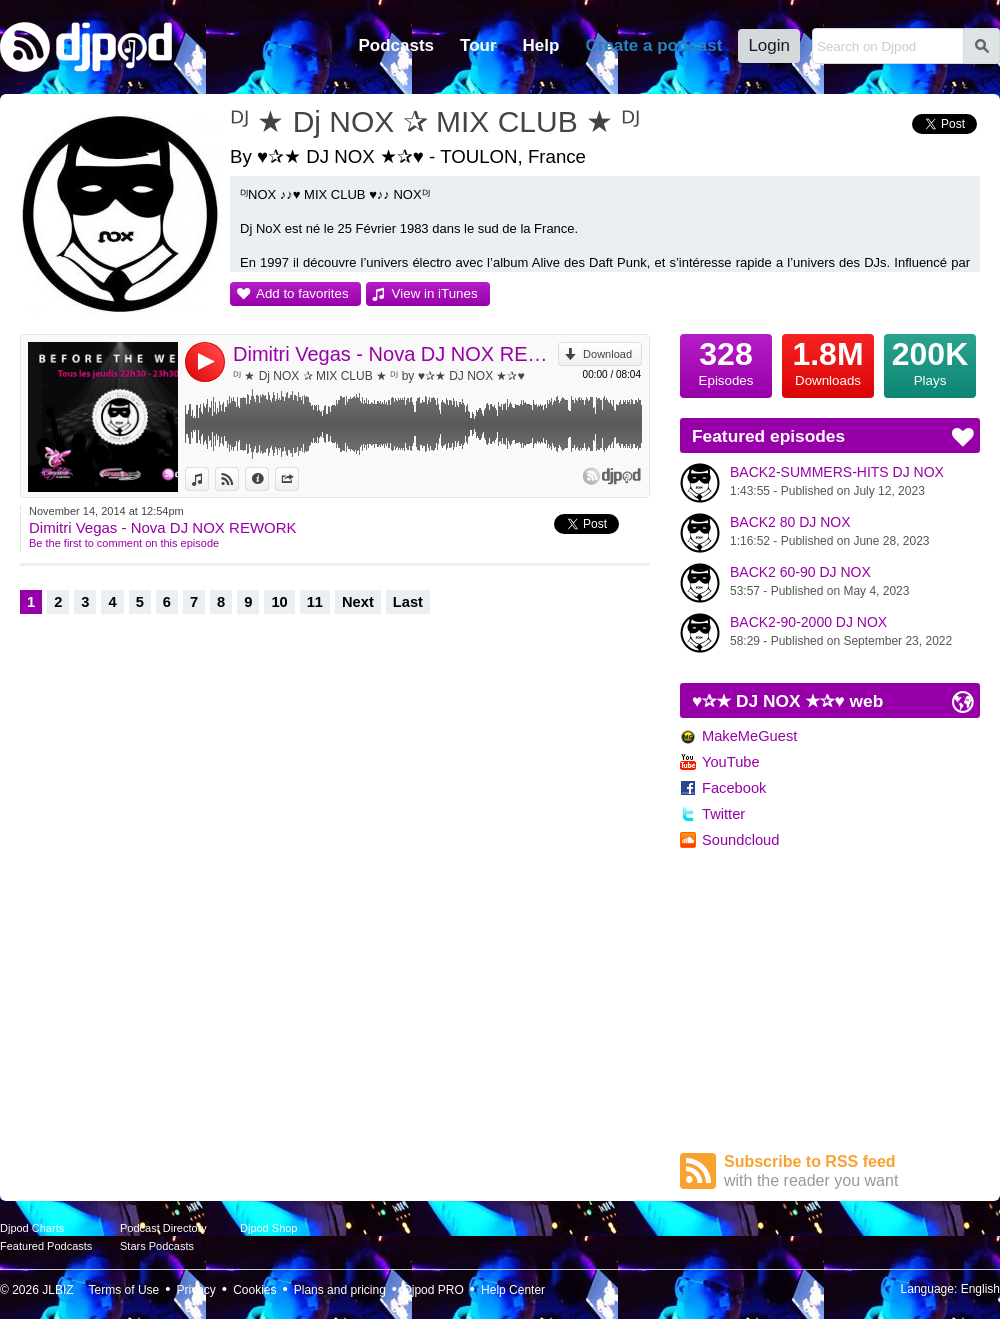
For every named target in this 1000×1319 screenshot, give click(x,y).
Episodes (726, 361)
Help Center (513, 1290)
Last (408, 602)
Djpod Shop (269, 1228)
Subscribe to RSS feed (852, 1171)
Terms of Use (124, 1290)
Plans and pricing (340, 1290)
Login (769, 45)
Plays (930, 361)
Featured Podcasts (46, 1246)
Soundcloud (740, 840)
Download (607, 354)
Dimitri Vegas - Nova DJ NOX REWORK (395, 354)
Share (298, 479)
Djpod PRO (433, 1290)
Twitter (723, 814)
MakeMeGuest (749, 736)
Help (541, 45)
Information (268, 479)
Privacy (196, 1290)
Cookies (254, 1290)
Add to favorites (302, 293)
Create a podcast (653, 45)
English (980, 1289)
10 (279, 602)
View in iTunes (435, 293)
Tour (478, 45)
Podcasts (396, 45)
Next (358, 602)
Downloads (828, 361)
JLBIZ (57, 1290)
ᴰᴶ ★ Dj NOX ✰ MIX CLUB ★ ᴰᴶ (435, 121)
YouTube (731, 762)
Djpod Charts (32, 1228)
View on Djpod (238, 479)
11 (315, 602)
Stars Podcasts (157, 1246)
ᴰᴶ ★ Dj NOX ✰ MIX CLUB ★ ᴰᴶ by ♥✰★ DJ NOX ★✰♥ (379, 376)
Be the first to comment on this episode (124, 543)
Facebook (734, 788)
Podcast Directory (163, 1228)
